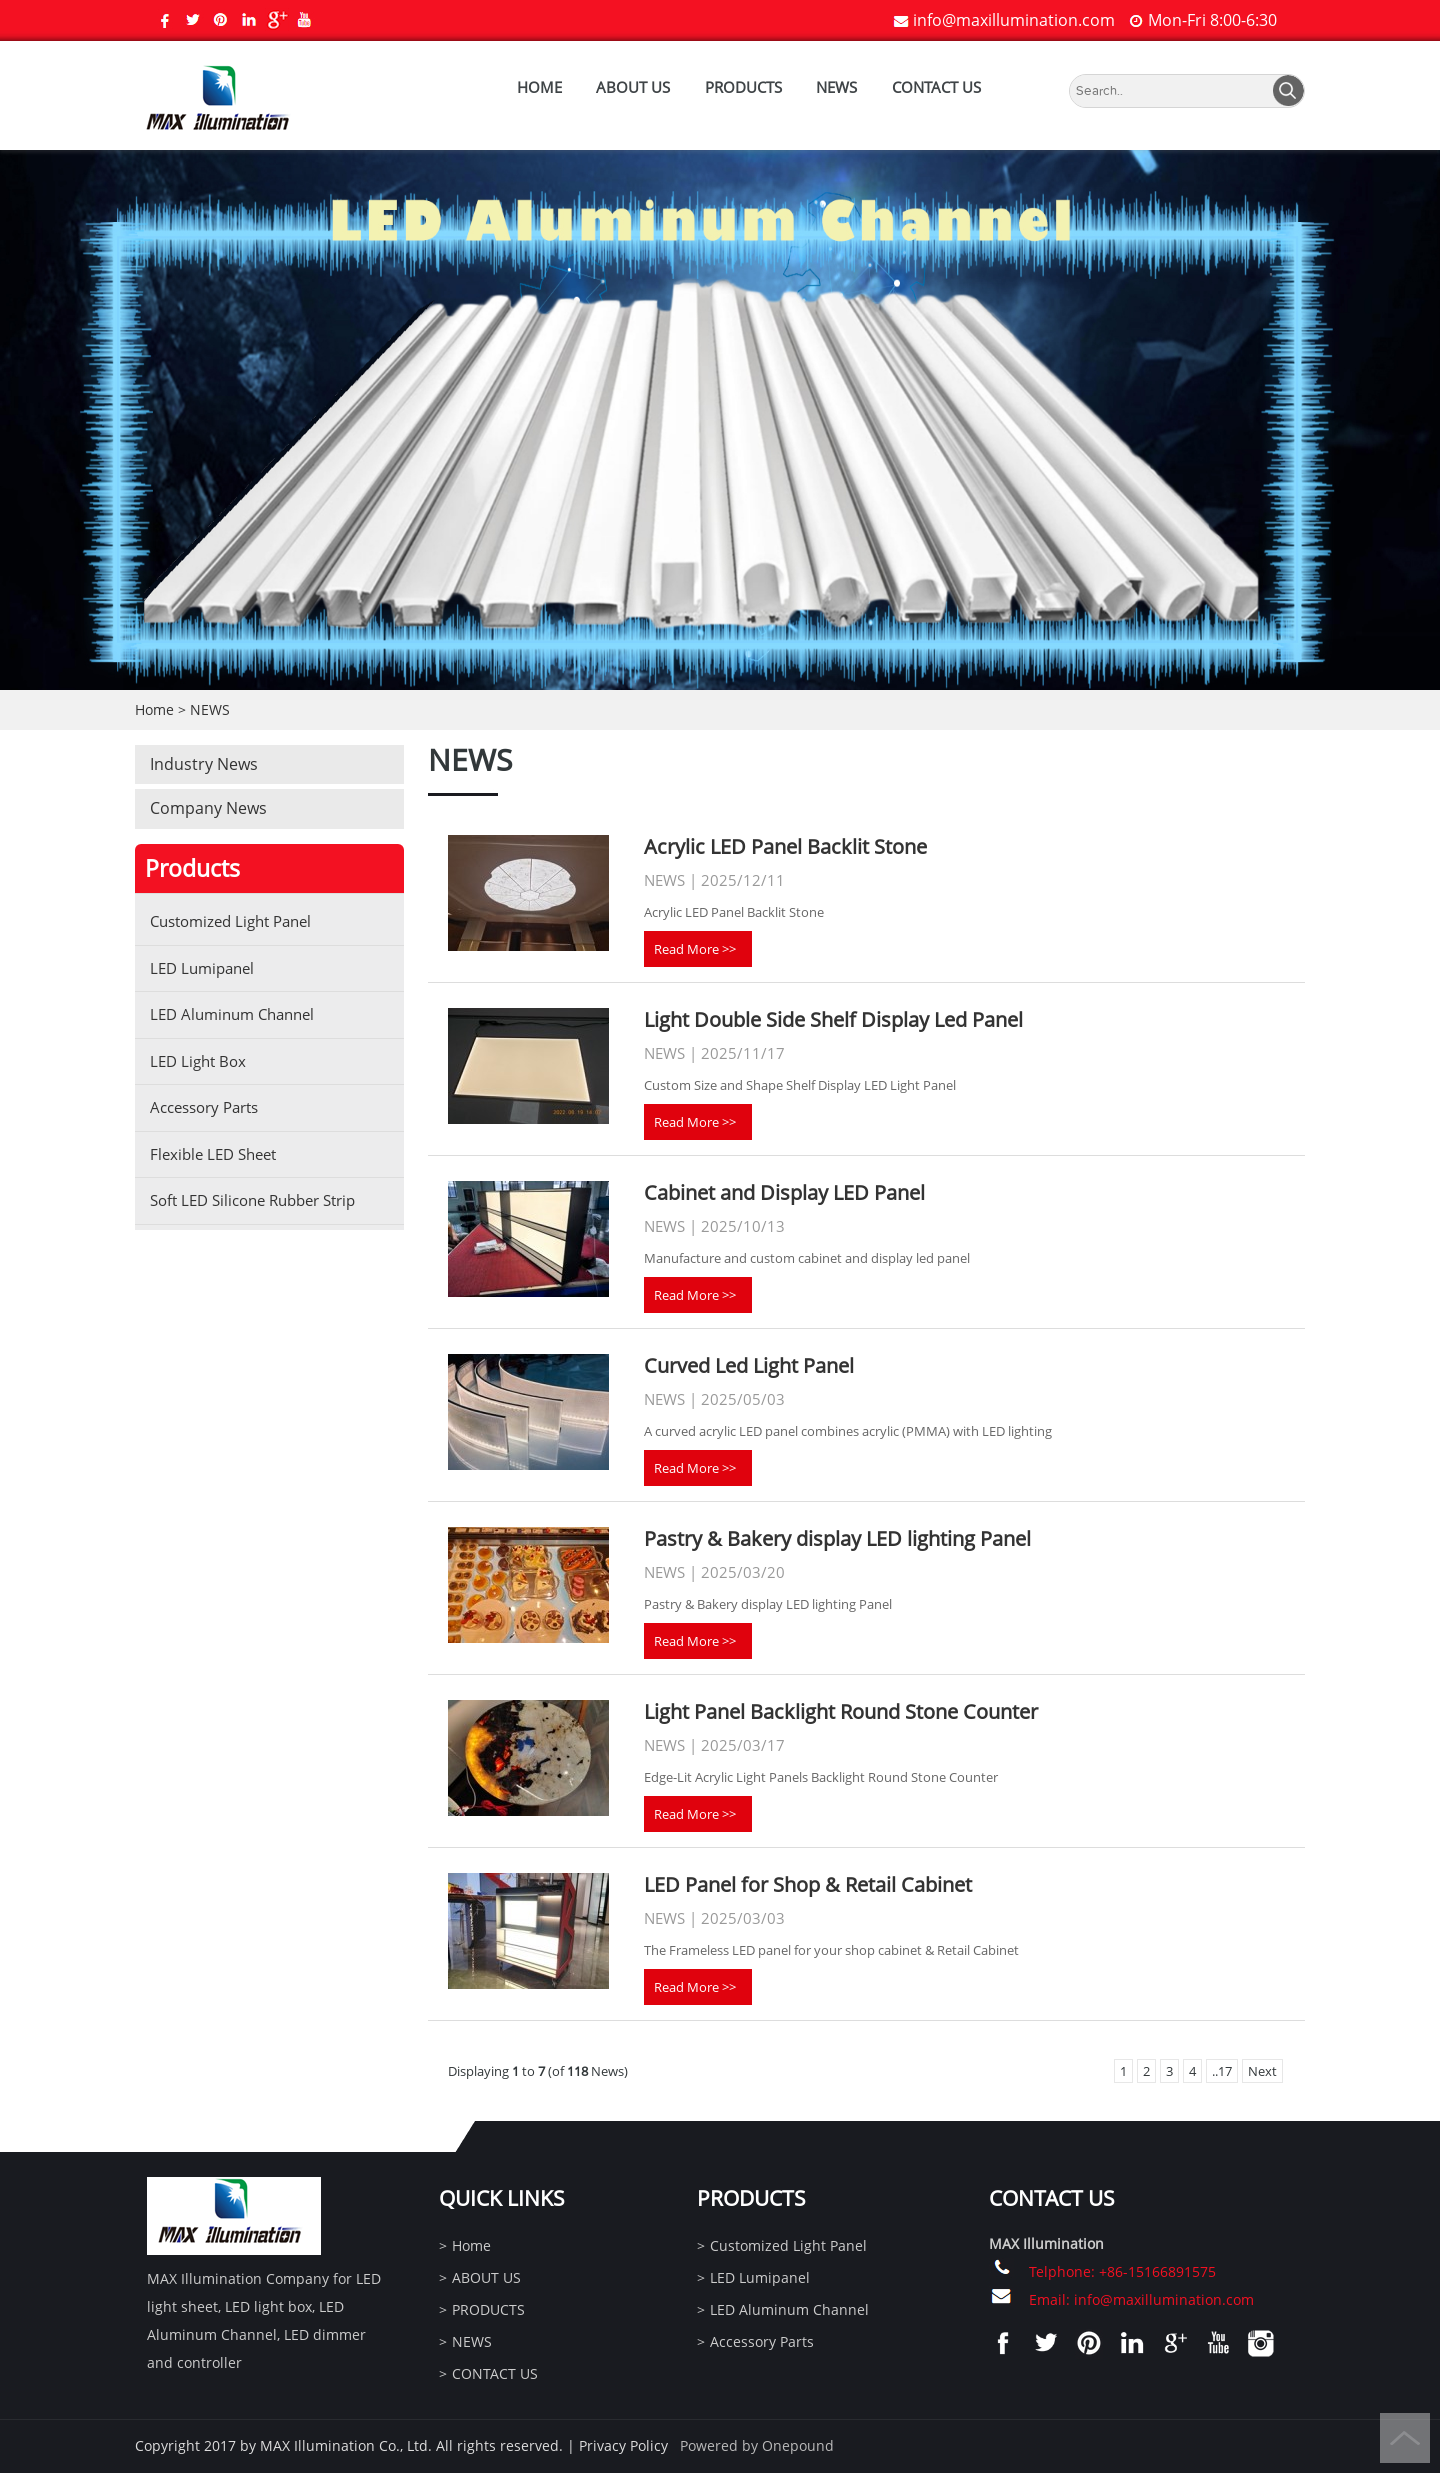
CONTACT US (936, 87)
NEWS (836, 87)
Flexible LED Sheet (213, 1154)
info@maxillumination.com (1014, 20)
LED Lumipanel (202, 968)
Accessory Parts (204, 1107)
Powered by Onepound (757, 2445)
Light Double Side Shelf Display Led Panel (833, 1019)
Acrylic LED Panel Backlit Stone (785, 846)
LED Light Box (198, 1061)
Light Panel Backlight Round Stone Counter (841, 1711)
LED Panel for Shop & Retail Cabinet (808, 1884)
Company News (208, 808)
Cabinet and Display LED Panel (784, 1192)
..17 (1222, 2071)
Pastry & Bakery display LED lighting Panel (837, 1538)
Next (1262, 2071)
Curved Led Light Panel (749, 1365)
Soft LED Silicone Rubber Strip (252, 1200)
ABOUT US (633, 87)
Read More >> (695, 949)
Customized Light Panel (230, 921)
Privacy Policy (623, 2445)
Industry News (204, 764)
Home (539, 87)
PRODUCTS (743, 87)
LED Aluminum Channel (232, 1014)
